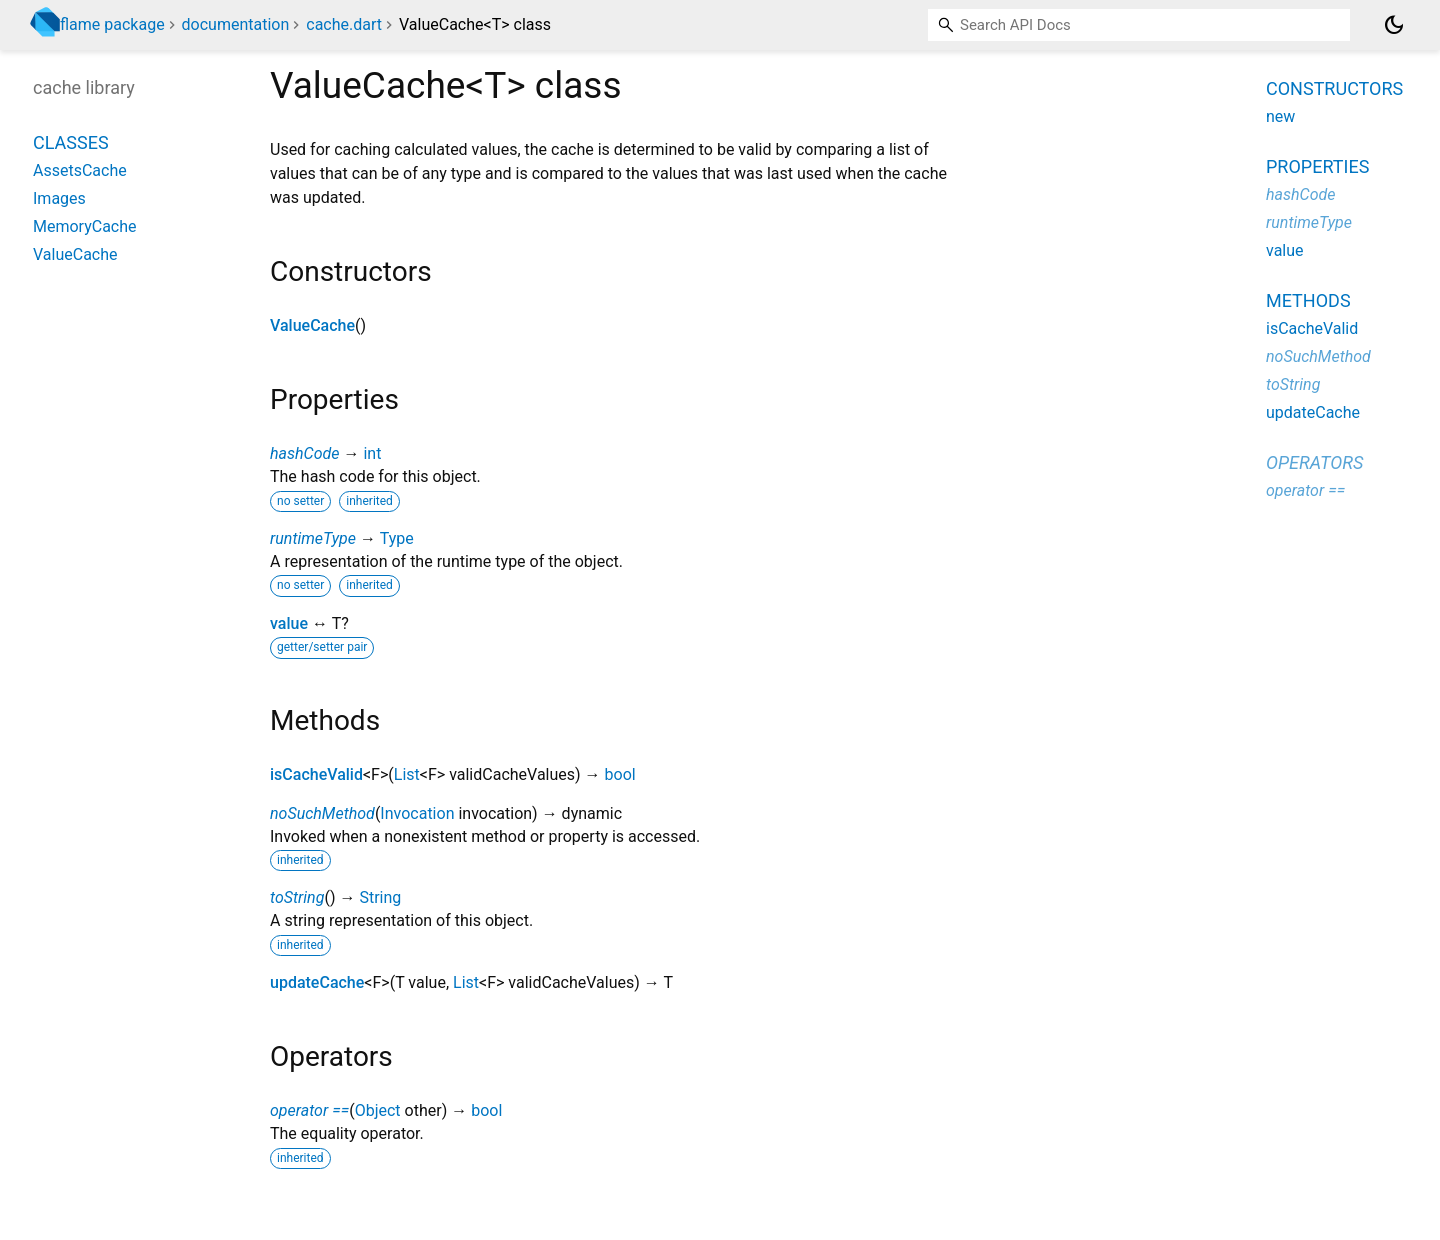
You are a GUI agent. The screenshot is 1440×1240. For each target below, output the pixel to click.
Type (397, 538)
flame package (112, 24)
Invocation (417, 813)
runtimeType (313, 538)
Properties (1317, 166)
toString (297, 897)
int (372, 453)
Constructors (1334, 88)
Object (378, 1110)
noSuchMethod (322, 813)
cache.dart (344, 24)
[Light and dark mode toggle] (1394, 25)
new (1280, 116)
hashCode (304, 453)
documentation (236, 24)
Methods (1308, 300)
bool (620, 774)
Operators (1314, 462)
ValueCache (312, 325)
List (407, 774)
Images (59, 198)
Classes (71, 142)
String (380, 897)
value (289, 623)
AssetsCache (80, 170)
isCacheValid (316, 774)
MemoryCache (85, 226)
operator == (309, 1110)
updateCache (317, 982)
